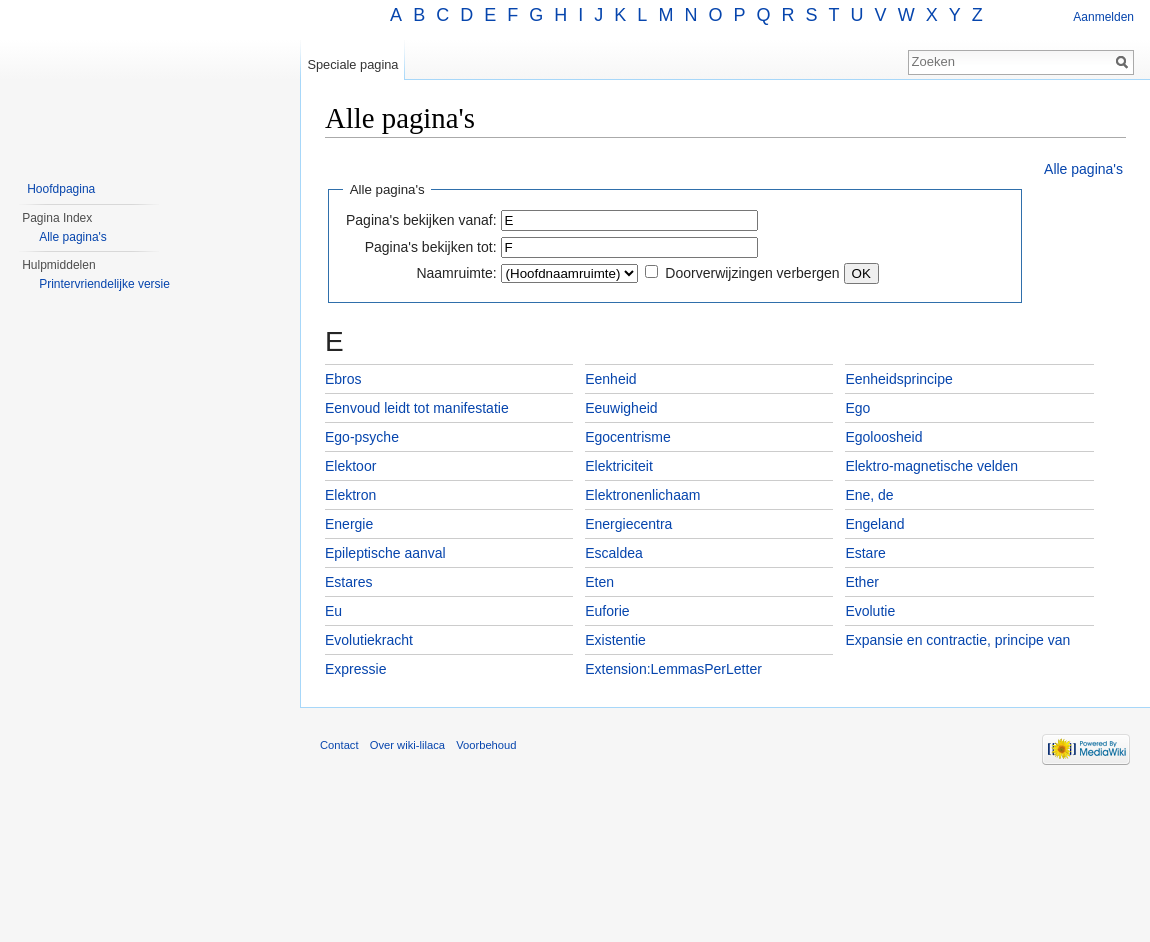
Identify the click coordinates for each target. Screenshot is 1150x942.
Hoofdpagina (61, 189)
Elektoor (350, 466)
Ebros (343, 379)
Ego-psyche (362, 437)
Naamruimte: (456, 273)
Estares (348, 582)
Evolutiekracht (369, 640)
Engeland (874, 524)
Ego (857, 408)
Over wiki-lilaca (407, 745)
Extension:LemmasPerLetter (673, 669)
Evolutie (870, 611)
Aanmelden (1103, 17)
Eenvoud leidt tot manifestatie (417, 408)
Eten (599, 582)
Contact (339, 745)
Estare (865, 553)
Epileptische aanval (385, 553)
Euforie (607, 611)
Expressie (355, 669)
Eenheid (610, 379)
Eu (333, 611)
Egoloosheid (883, 437)
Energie (349, 524)
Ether (861, 582)
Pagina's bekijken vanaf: (421, 220)
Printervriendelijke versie (104, 284)
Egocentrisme (628, 437)
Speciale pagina (352, 64)
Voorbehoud (486, 745)
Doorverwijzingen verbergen (752, 273)
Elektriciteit (619, 466)
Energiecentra (628, 524)
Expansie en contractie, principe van (957, 640)
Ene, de (869, 495)
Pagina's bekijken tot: (431, 247)
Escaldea (614, 553)
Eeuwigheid (621, 408)
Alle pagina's (1083, 169)
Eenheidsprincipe (898, 379)
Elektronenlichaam (642, 495)
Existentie (615, 640)
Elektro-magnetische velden (931, 466)
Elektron (350, 495)
